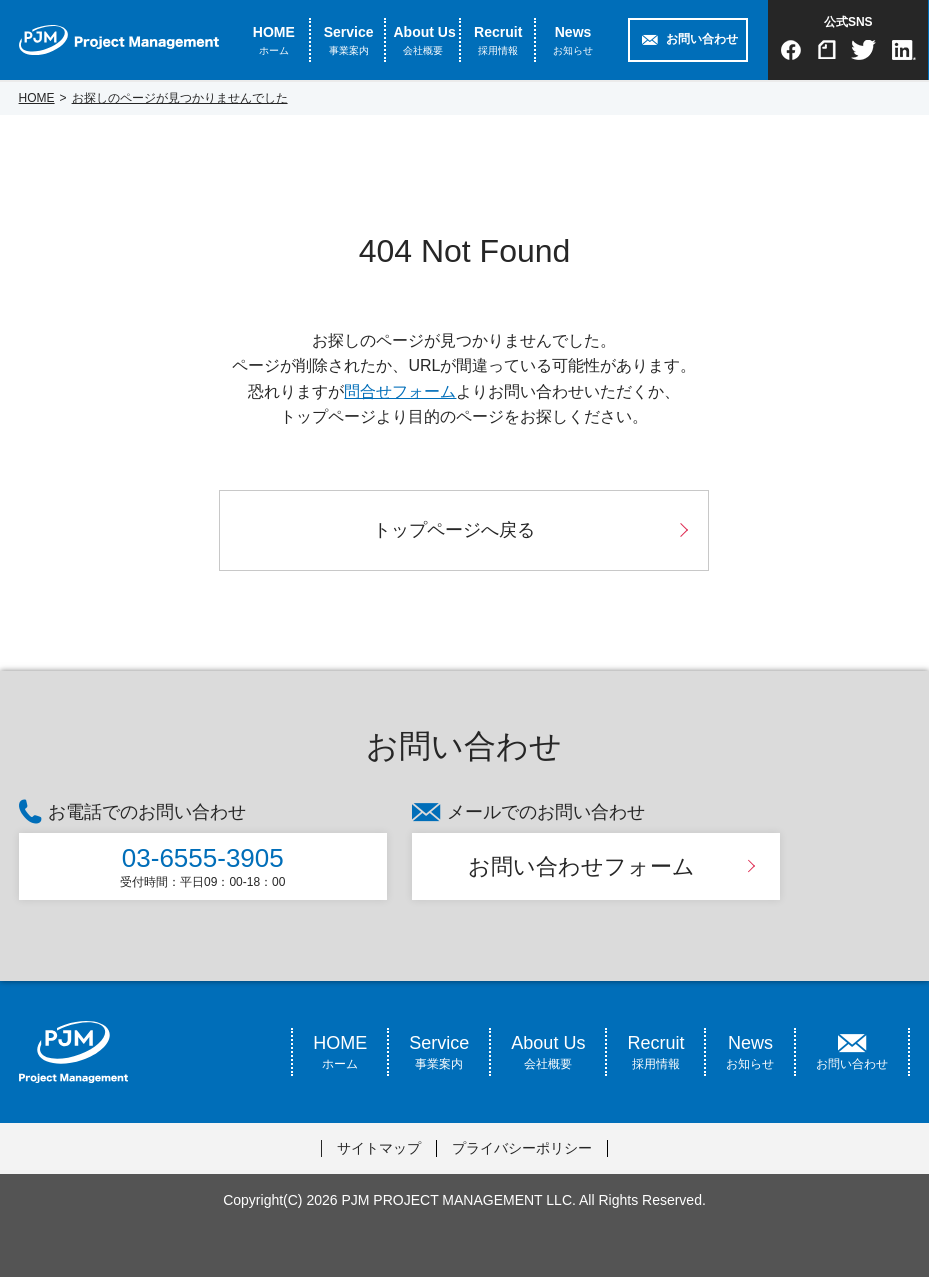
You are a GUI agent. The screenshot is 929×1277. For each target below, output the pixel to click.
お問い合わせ (702, 39)
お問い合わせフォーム (581, 866)
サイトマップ (379, 1148)
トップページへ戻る (454, 530)
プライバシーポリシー (522, 1148)
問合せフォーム (400, 391)
